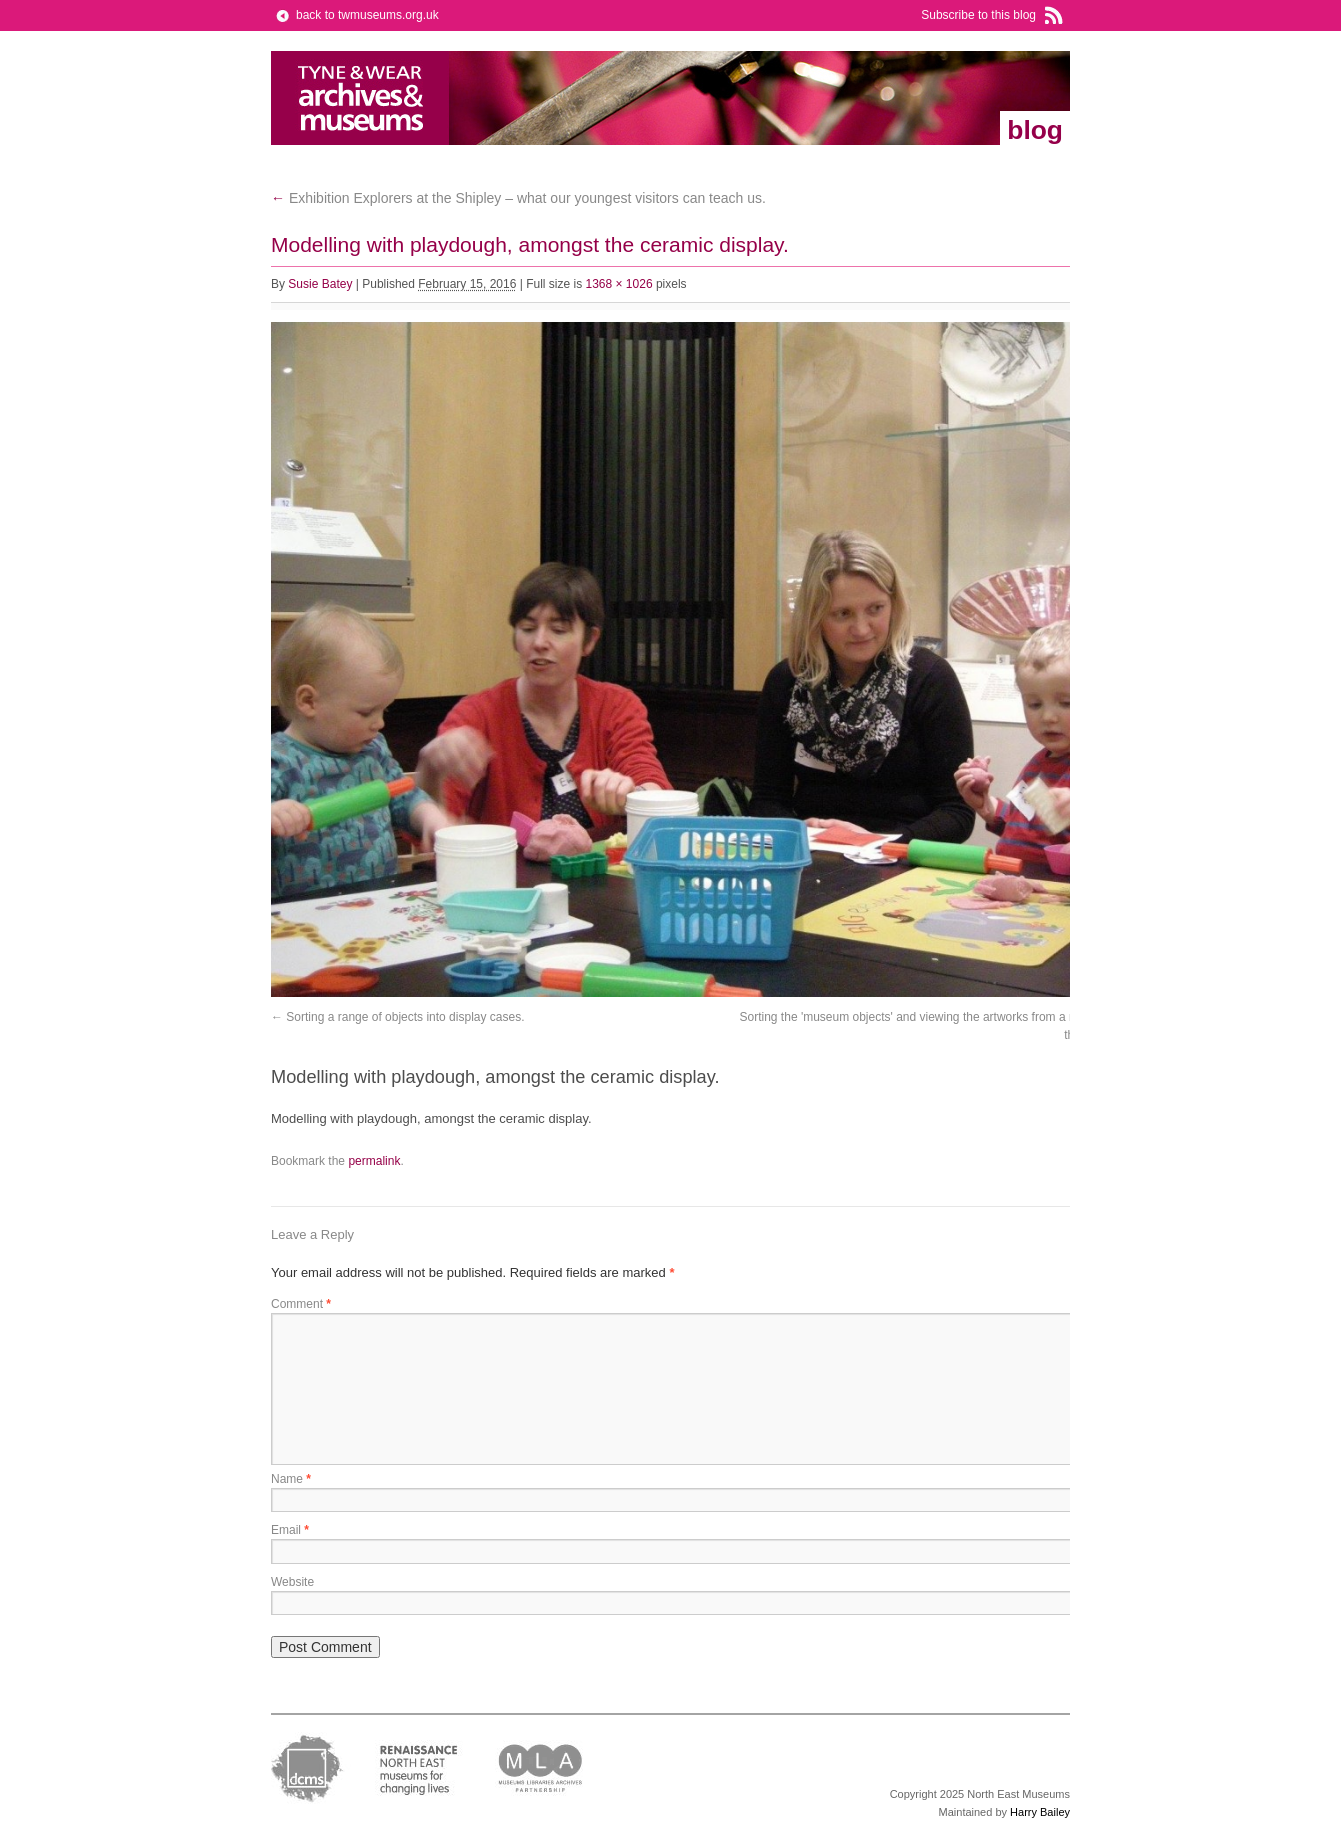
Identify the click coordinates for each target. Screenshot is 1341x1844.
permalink (374, 1161)
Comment (301, 1304)
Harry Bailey (1040, 1812)
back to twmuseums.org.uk (367, 15)
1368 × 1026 (619, 284)
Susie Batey (320, 284)
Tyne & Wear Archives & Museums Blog (360, 98)
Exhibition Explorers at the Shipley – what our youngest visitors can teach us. (518, 198)
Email (290, 1530)
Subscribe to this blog (978, 15)
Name (291, 1479)
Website (292, 1582)
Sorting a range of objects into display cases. (405, 1017)
